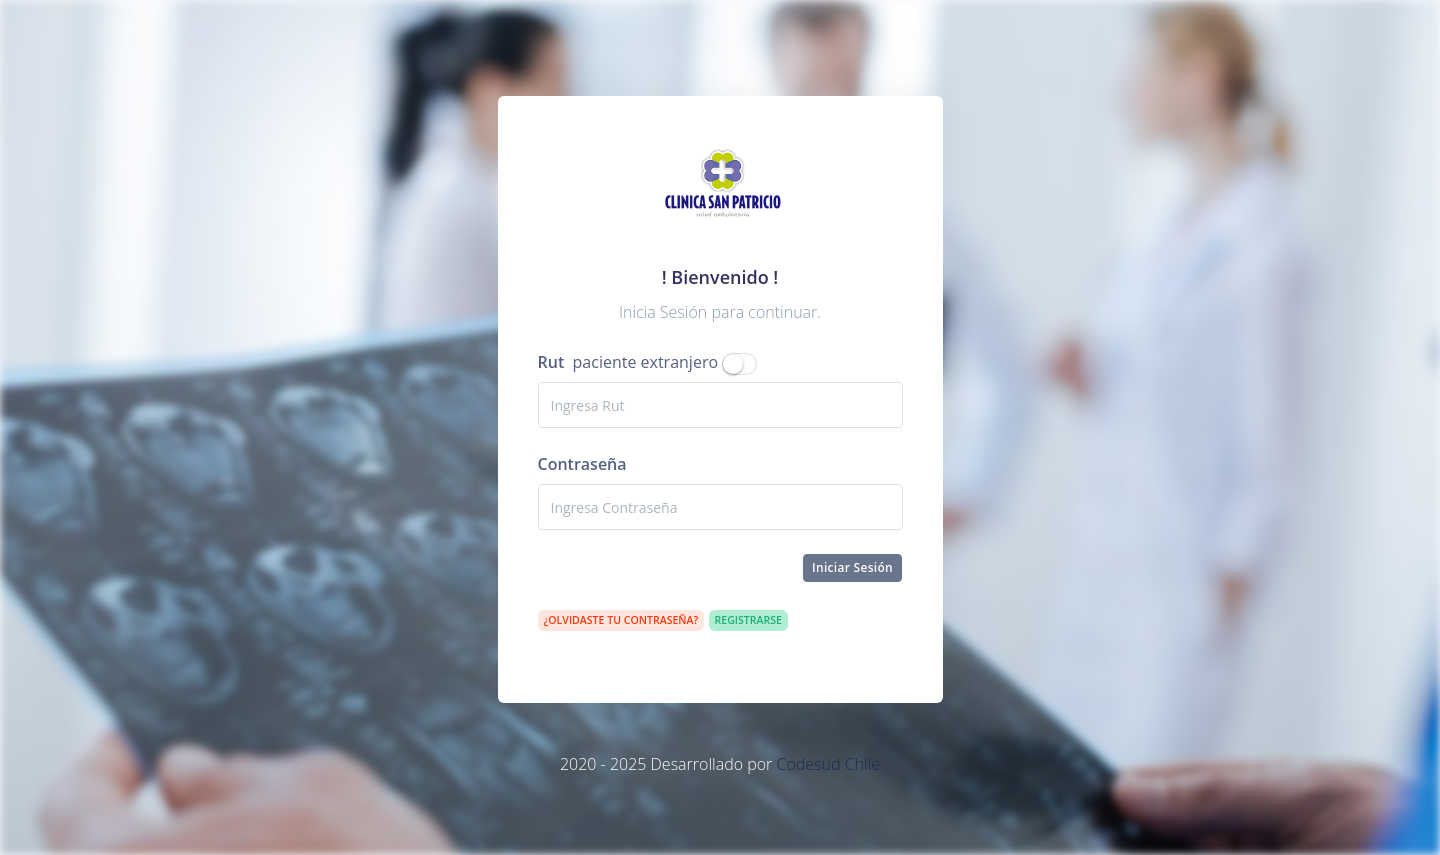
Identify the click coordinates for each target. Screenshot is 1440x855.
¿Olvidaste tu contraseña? (621, 620)
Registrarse (748, 620)
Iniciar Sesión (852, 567)
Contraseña (582, 464)
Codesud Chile (828, 764)
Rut (551, 362)
